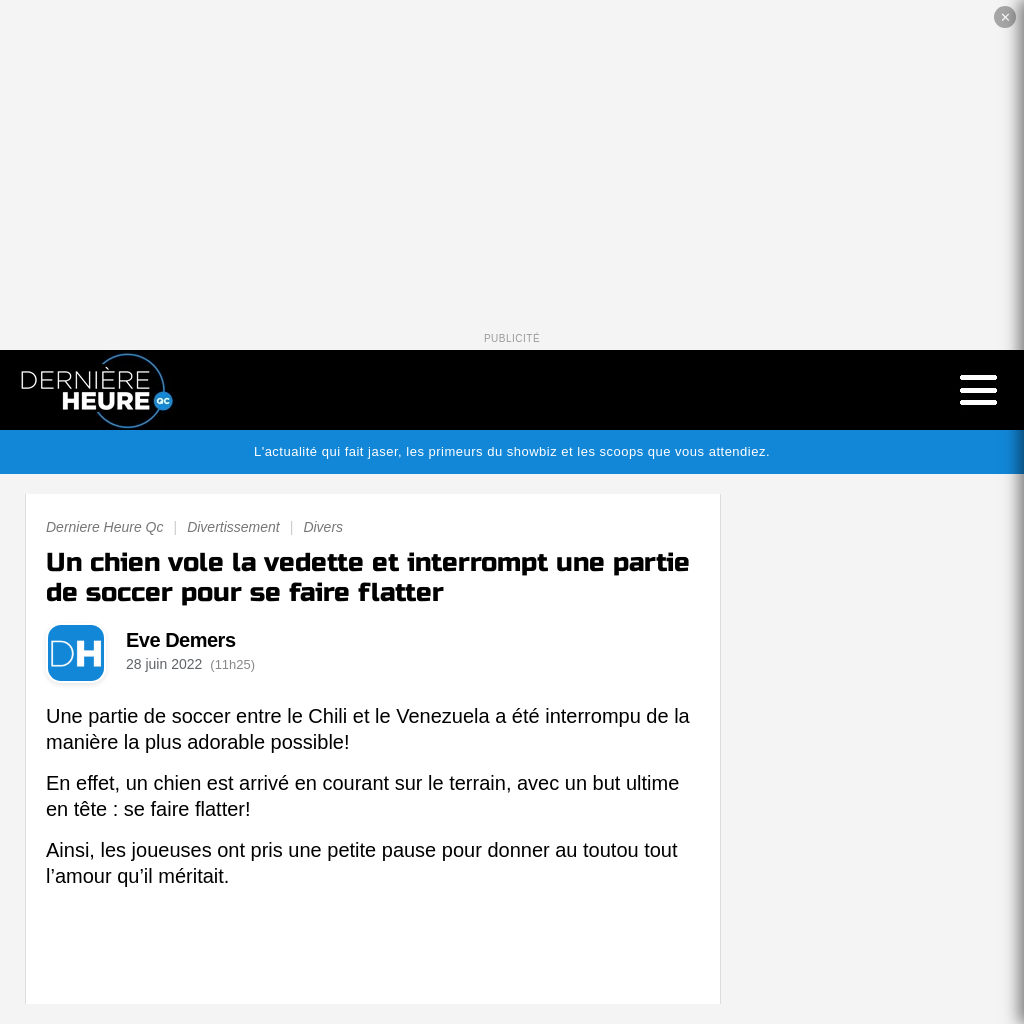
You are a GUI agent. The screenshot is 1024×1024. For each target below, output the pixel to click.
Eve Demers (181, 640)
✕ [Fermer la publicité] (1005, 17)
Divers (323, 527)
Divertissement (233, 527)
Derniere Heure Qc (105, 527)
